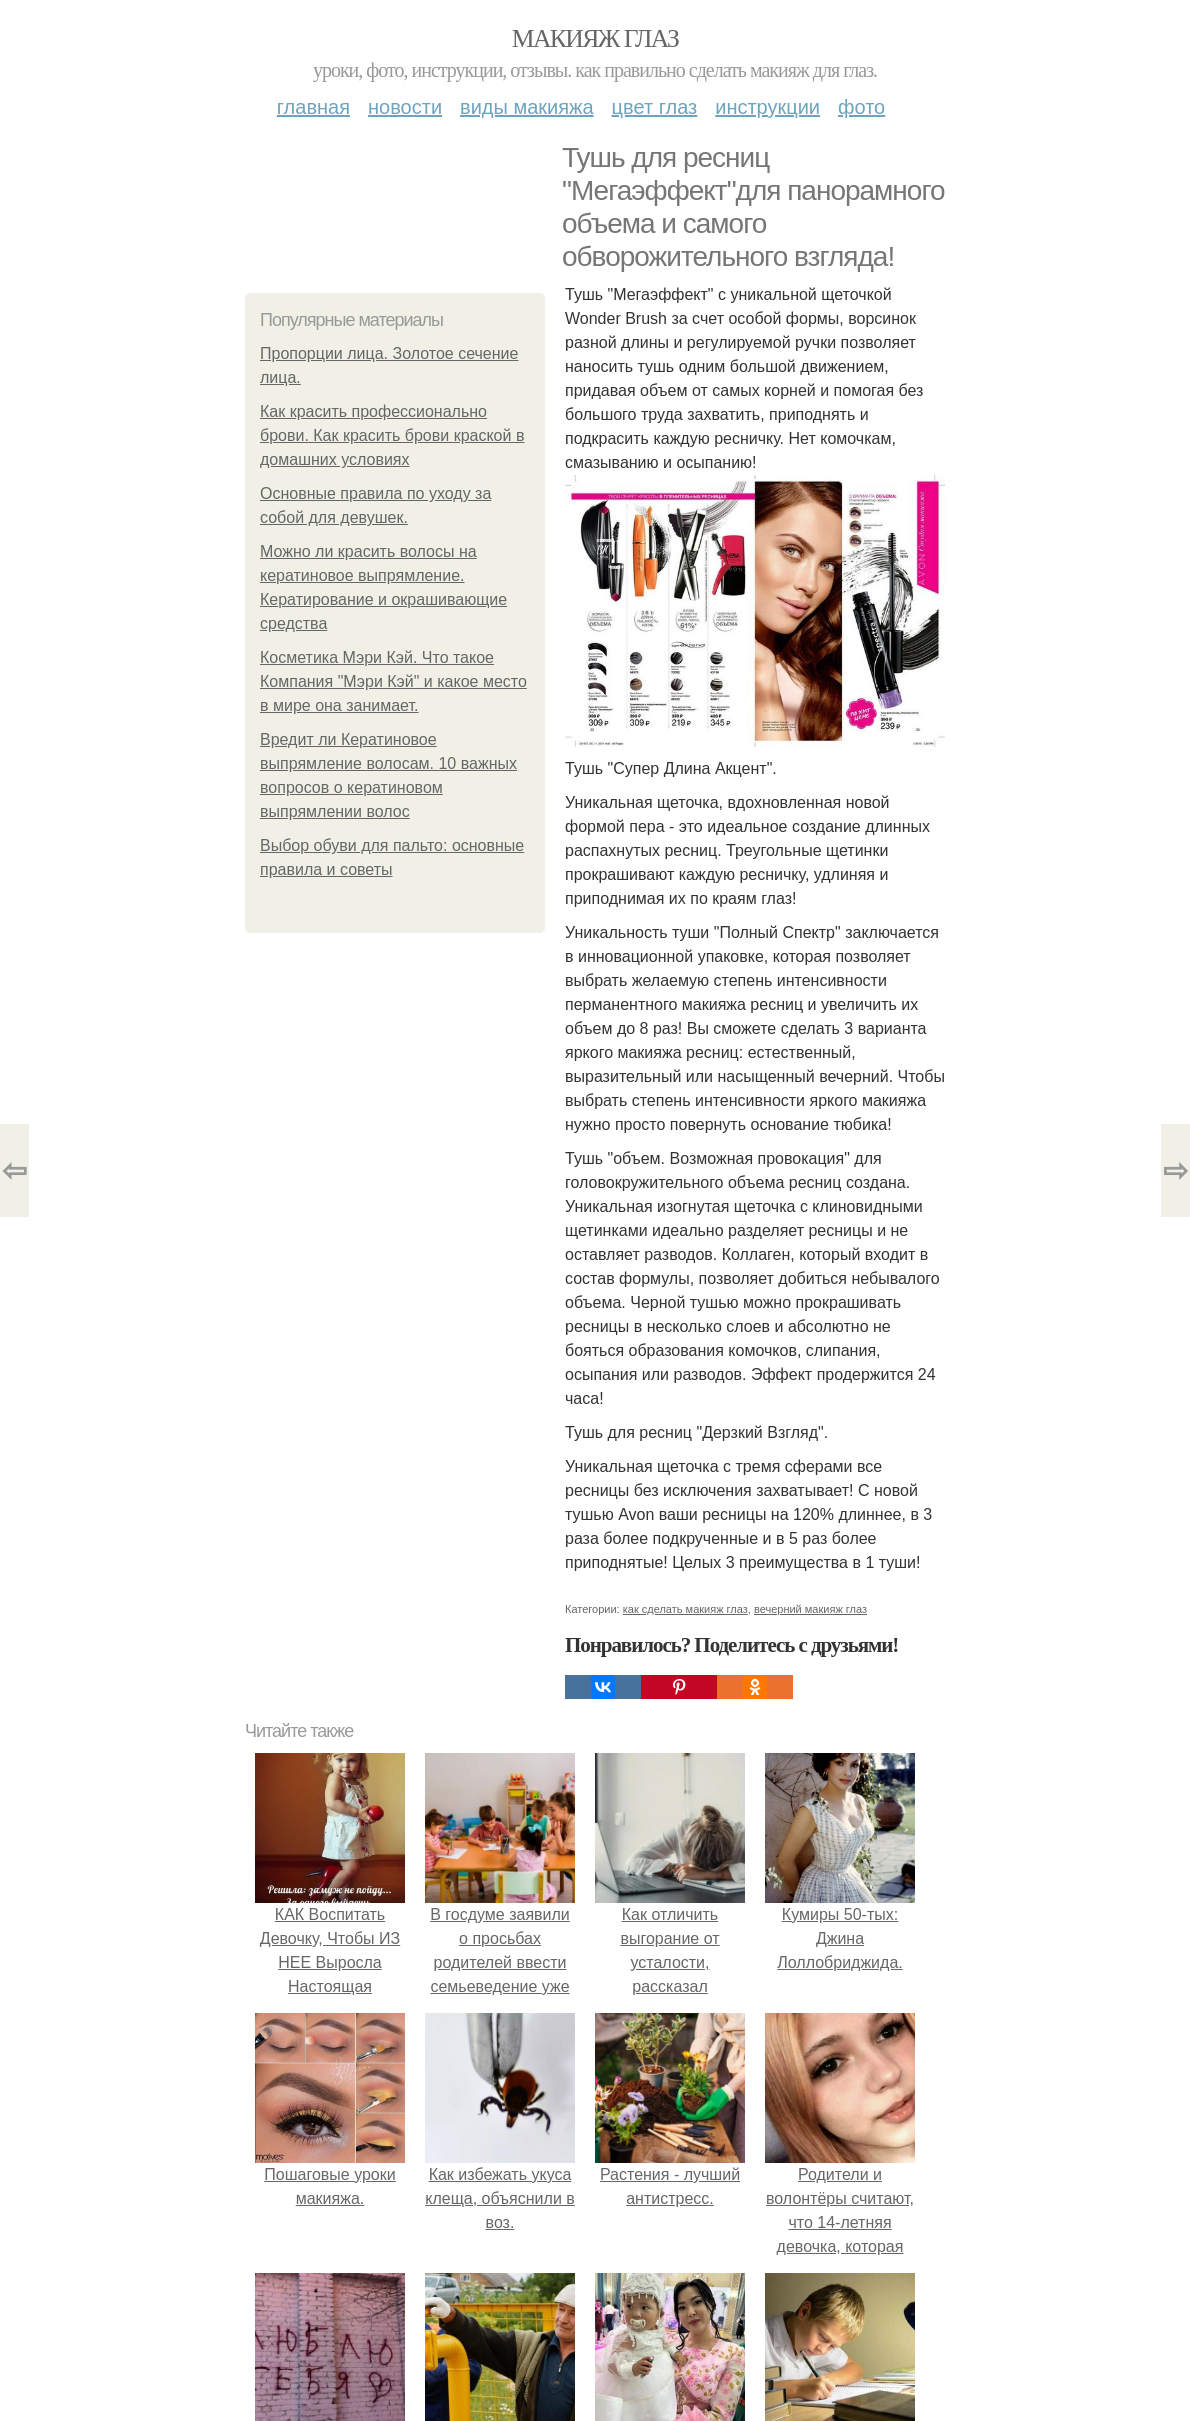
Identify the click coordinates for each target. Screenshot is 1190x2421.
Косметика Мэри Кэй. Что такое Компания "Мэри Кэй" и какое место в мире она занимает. (393, 681)
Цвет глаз (655, 107)
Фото (861, 107)
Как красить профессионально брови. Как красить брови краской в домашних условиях (392, 435)
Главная (313, 107)
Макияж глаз (595, 38)
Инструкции (767, 107)
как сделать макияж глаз (685, 1609)
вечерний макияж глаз (810, 1609)
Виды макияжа (527, 107)
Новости (405, 107)
